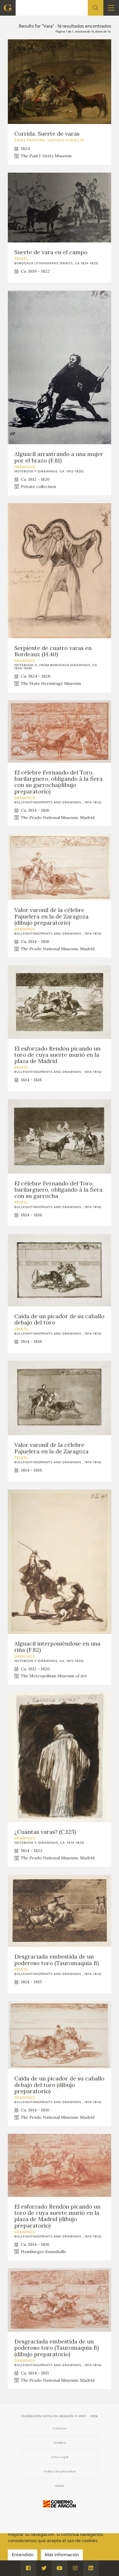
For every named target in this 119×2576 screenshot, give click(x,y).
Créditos (59, 2442)
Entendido (22, 2555)
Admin (59, 2485)
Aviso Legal (59, 2457)
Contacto (59, 2428)
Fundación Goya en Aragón (47, 2416)
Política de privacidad (60, 2471)
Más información (62, 2555)
